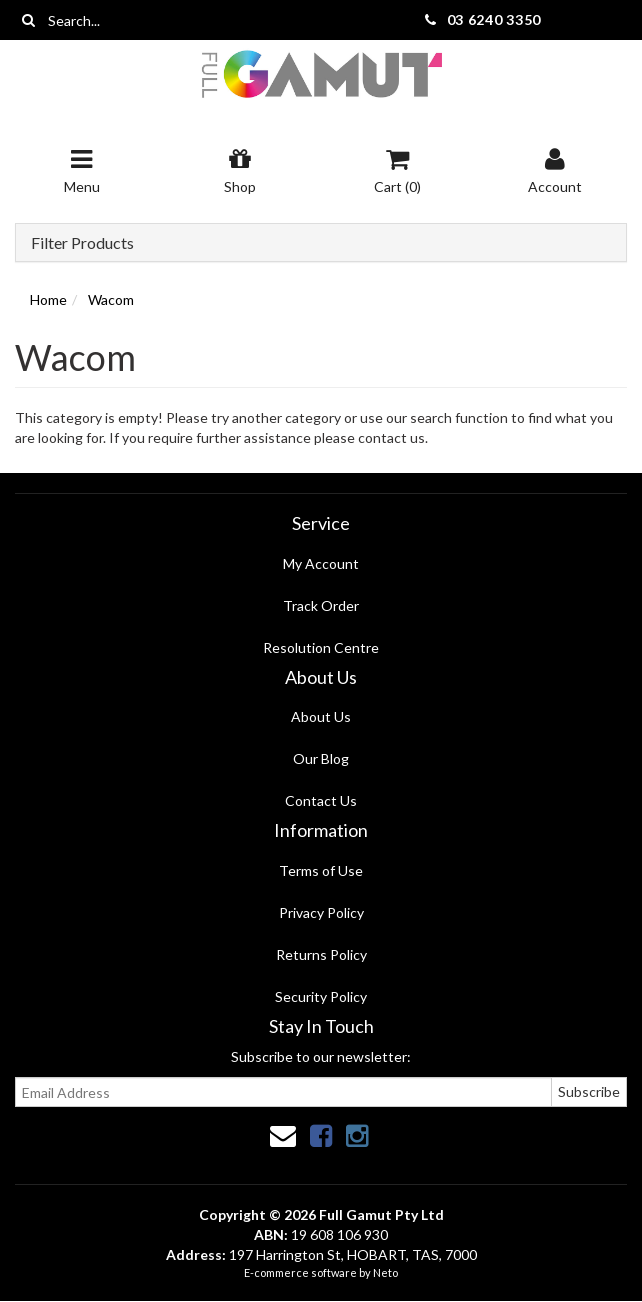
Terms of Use (321, 870)
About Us (321, 716)
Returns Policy (321, 954)
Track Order (321, 605)
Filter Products (82, 243)
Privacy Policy (321, 912)
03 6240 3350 (494, 19)
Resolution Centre (321, 647)
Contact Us (321, 800)
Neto (385, 1272)
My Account (321, 563)
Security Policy (321, 996)
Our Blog (321, 758)
